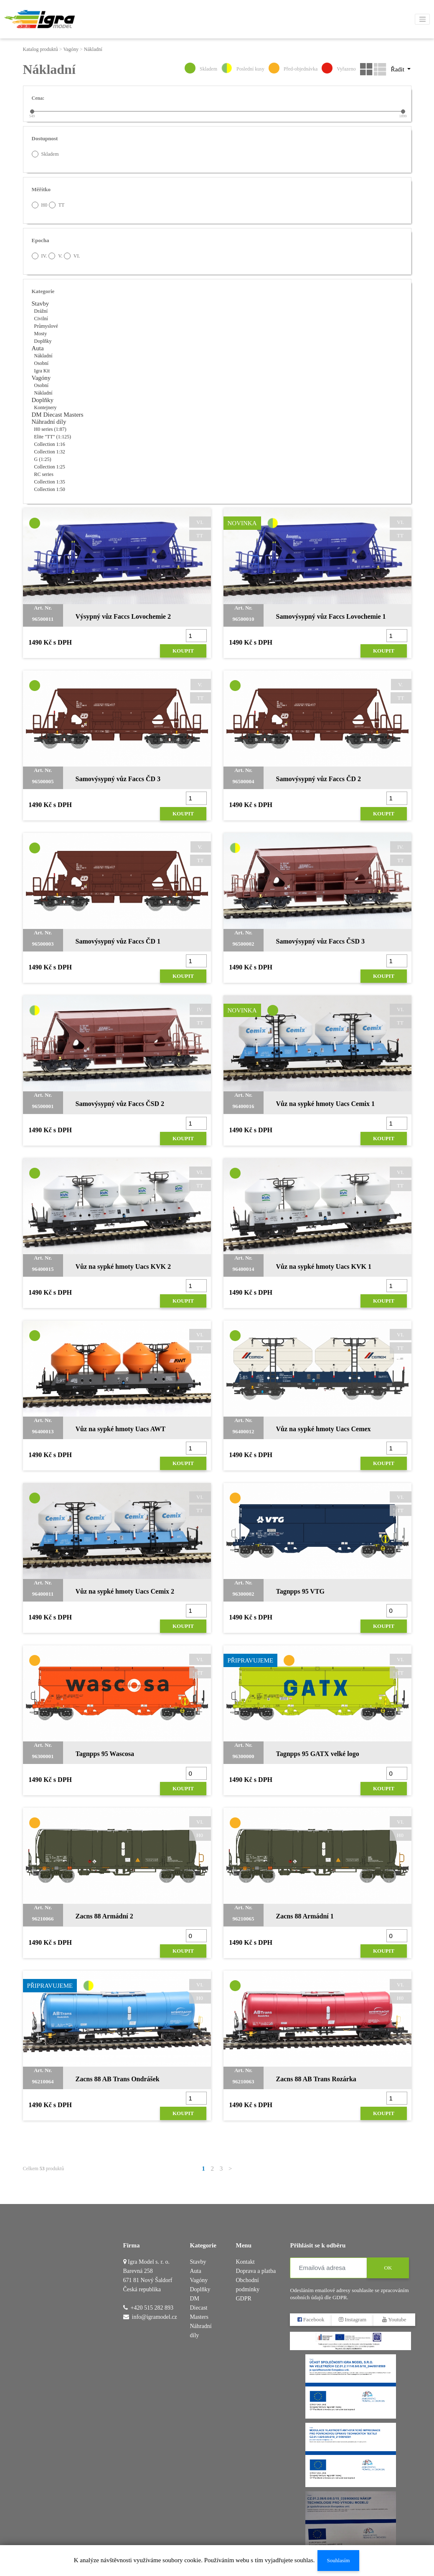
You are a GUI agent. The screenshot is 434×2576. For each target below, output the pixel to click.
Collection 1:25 (49, 467)
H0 (40, 205)
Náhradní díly (49, 421)
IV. (39, 256)
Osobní (41, 363)
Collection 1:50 (49, 489)
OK (388, 2268)
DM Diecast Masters (58, 414)
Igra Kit (42, 371)
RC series (43, 474)
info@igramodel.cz (154, 2317)
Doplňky (43, 341)
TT (56, 205)
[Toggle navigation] (422, 19)
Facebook (311, 2319)
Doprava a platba (256, 2271)
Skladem (45, 154)
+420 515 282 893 (152, 2308)
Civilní (41, 318)
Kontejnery (45, 407)
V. (55, 256)
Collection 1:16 (49, 444)
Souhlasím (338, 2560)
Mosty (40, 334)
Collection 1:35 (49, 482)
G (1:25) (42, 459)
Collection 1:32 (49, 452)
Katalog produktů (40, 49)
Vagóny (71, 49)
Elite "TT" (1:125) (52, 437)
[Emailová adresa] (328, 2267)
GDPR (243, 2298)
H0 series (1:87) (50, 429)
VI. (72, 256)
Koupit (183, 651)
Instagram (352, 2319)
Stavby (40, 303)
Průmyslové (46, 326)
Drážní (41, 311)
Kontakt (245, 2262)
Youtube (394, 2319)
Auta (38, 348)
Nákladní (93, 49)
